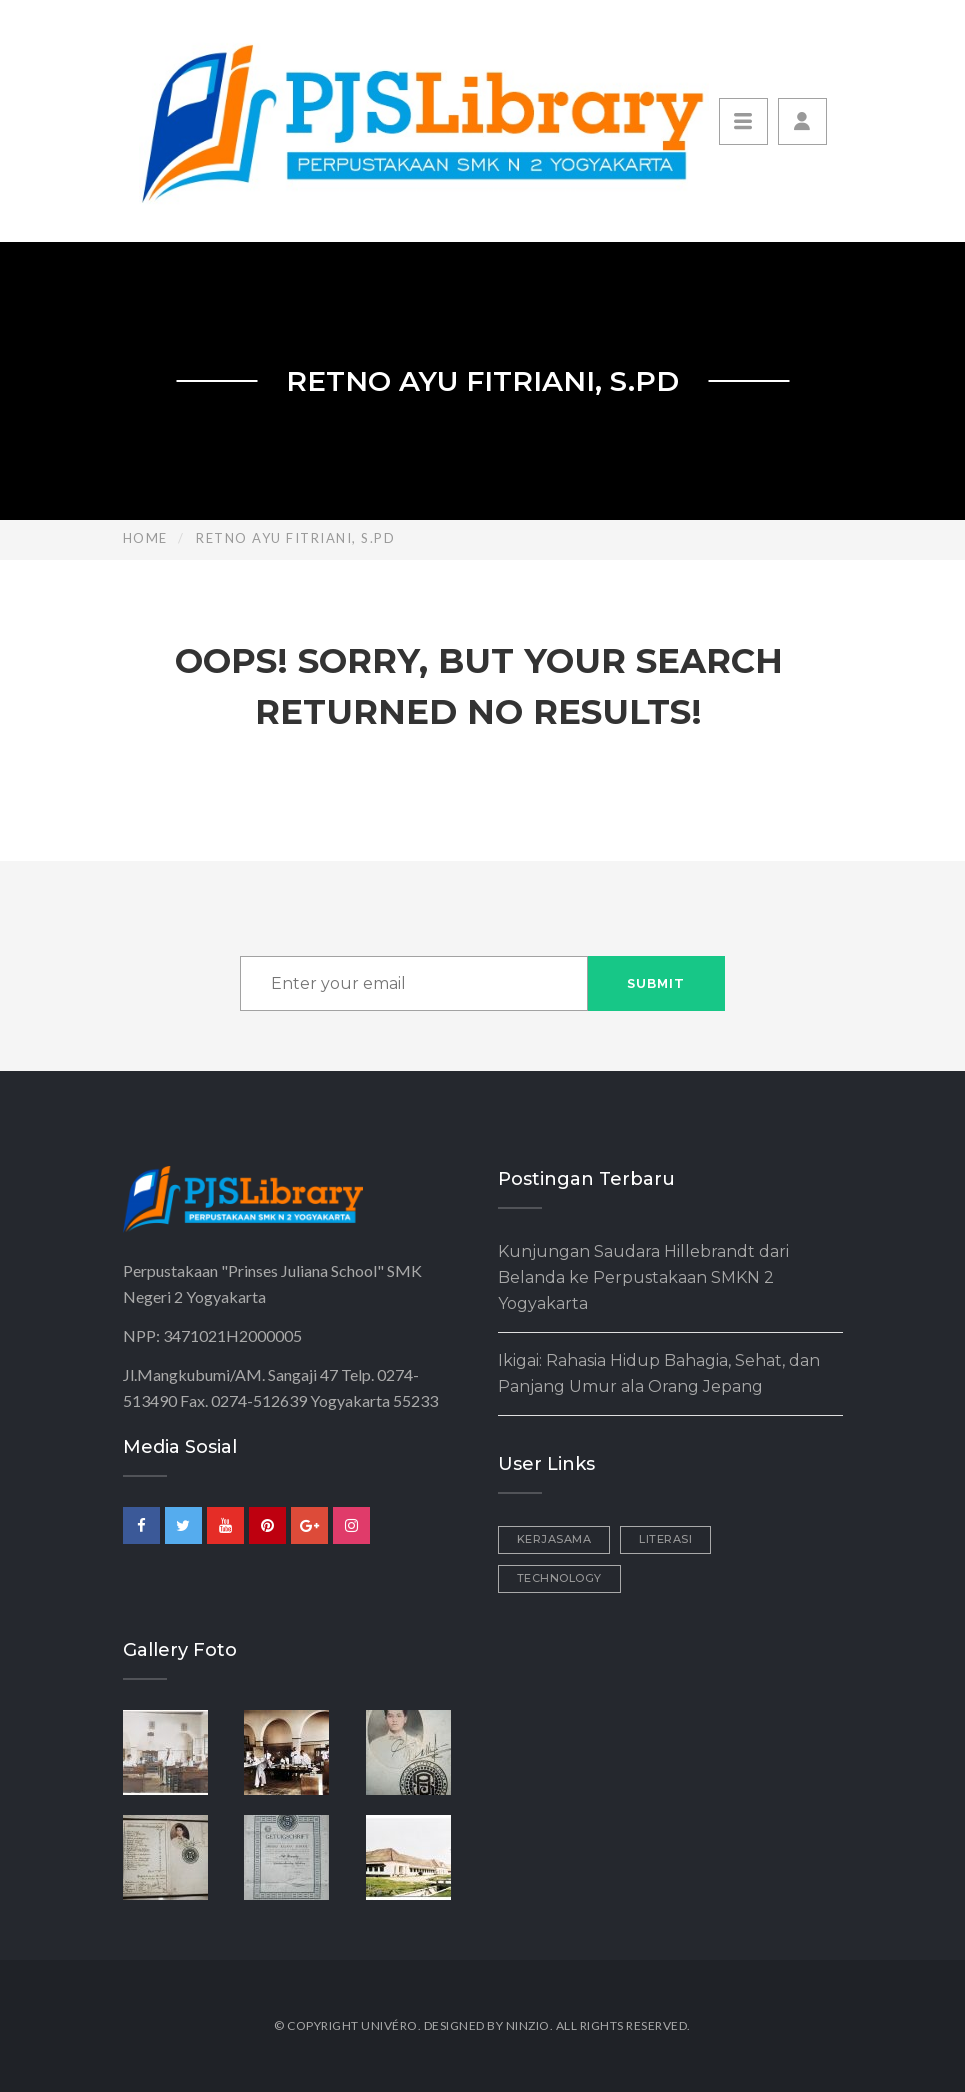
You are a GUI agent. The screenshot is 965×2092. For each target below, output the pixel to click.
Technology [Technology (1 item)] (559, 1578)
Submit (656, 983)
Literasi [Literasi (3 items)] (665, 1539)
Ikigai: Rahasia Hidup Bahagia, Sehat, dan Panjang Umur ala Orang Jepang (659, 1373)
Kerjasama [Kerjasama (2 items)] (554, 1539)
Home (145, 538)
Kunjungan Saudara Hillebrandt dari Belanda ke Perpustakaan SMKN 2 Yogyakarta (643, 1277)
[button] (802, 121)
